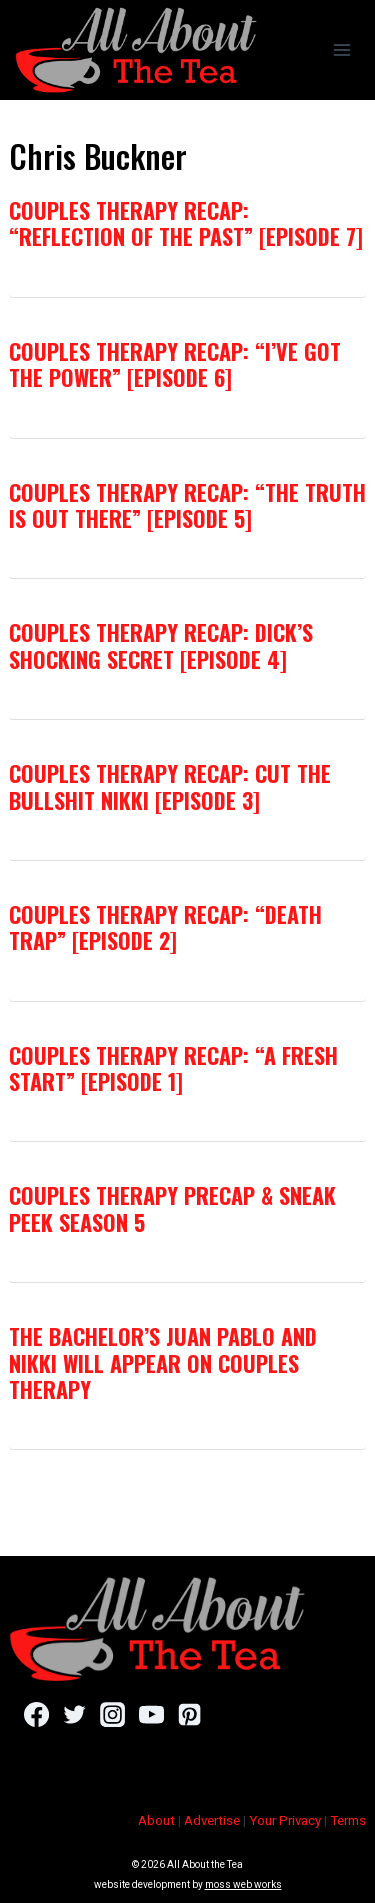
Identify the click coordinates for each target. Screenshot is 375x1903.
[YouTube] (151, 1714)
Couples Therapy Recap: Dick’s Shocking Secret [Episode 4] (161, 645)
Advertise (212, 1820)
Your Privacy (285, 1820)
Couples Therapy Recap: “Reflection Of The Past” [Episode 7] (186, 223)
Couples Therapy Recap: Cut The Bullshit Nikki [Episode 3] (170, 786)
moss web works (243, 1884)
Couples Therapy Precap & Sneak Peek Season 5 (172, 1208)
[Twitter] (74, 1714)
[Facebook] (36, 1714)
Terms (348, 1820)
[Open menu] (341, 49)
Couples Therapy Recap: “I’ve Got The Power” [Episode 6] (175, 364)
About (156, 1820)
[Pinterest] (189, 1714)
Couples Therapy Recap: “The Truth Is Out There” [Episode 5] (187, 505)
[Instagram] (112, 1714)
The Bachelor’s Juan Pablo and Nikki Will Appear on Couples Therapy (163, 1362)
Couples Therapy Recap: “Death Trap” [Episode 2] (165, 927)
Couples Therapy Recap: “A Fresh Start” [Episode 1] (173, 1068)
